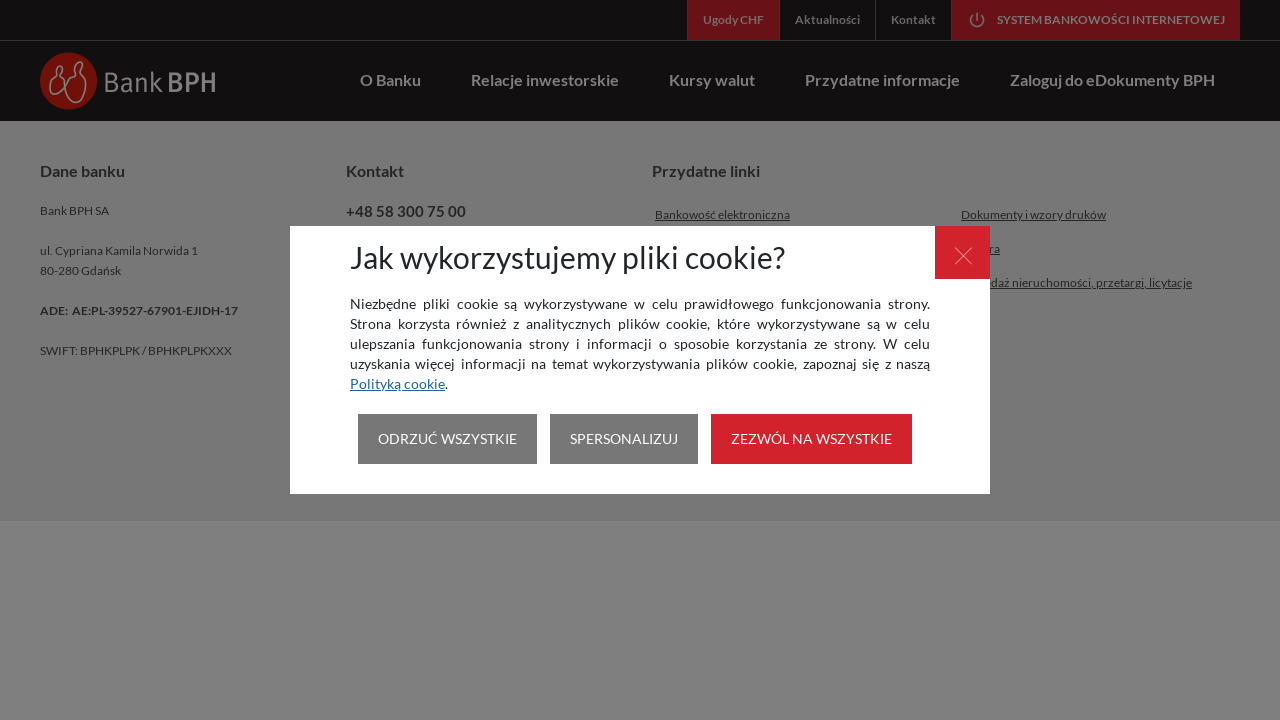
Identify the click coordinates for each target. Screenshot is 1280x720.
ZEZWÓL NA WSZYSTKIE (811, 438)
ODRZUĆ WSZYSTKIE (447, 438)
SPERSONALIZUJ (624, 438)
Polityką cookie (397, 383)
